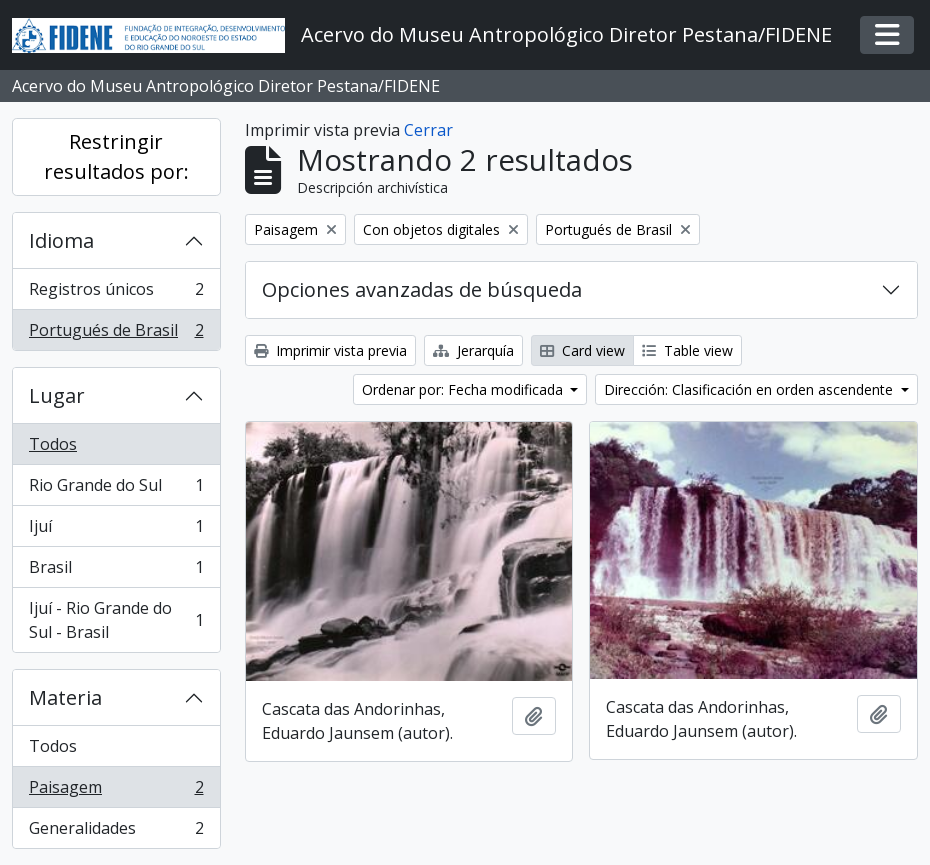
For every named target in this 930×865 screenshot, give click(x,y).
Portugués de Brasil (116, 334)
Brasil (116, 571)
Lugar (57, 395)
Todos (53, 444)
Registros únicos (116, 293)
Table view (687, 350)
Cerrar (428, 130)
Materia (65, 697)
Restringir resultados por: (116, 156)
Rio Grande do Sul (116, 489)
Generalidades (116, 832)
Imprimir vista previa (330, 350)
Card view (582, 350)
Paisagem (116, 791)
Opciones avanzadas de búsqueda (422, 289)
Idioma (61, 240)
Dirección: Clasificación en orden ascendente (750, 389)
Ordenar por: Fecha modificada (464, 389)
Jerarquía (473, 350)
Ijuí (116, 530)
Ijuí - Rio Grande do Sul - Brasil (116, 620)
